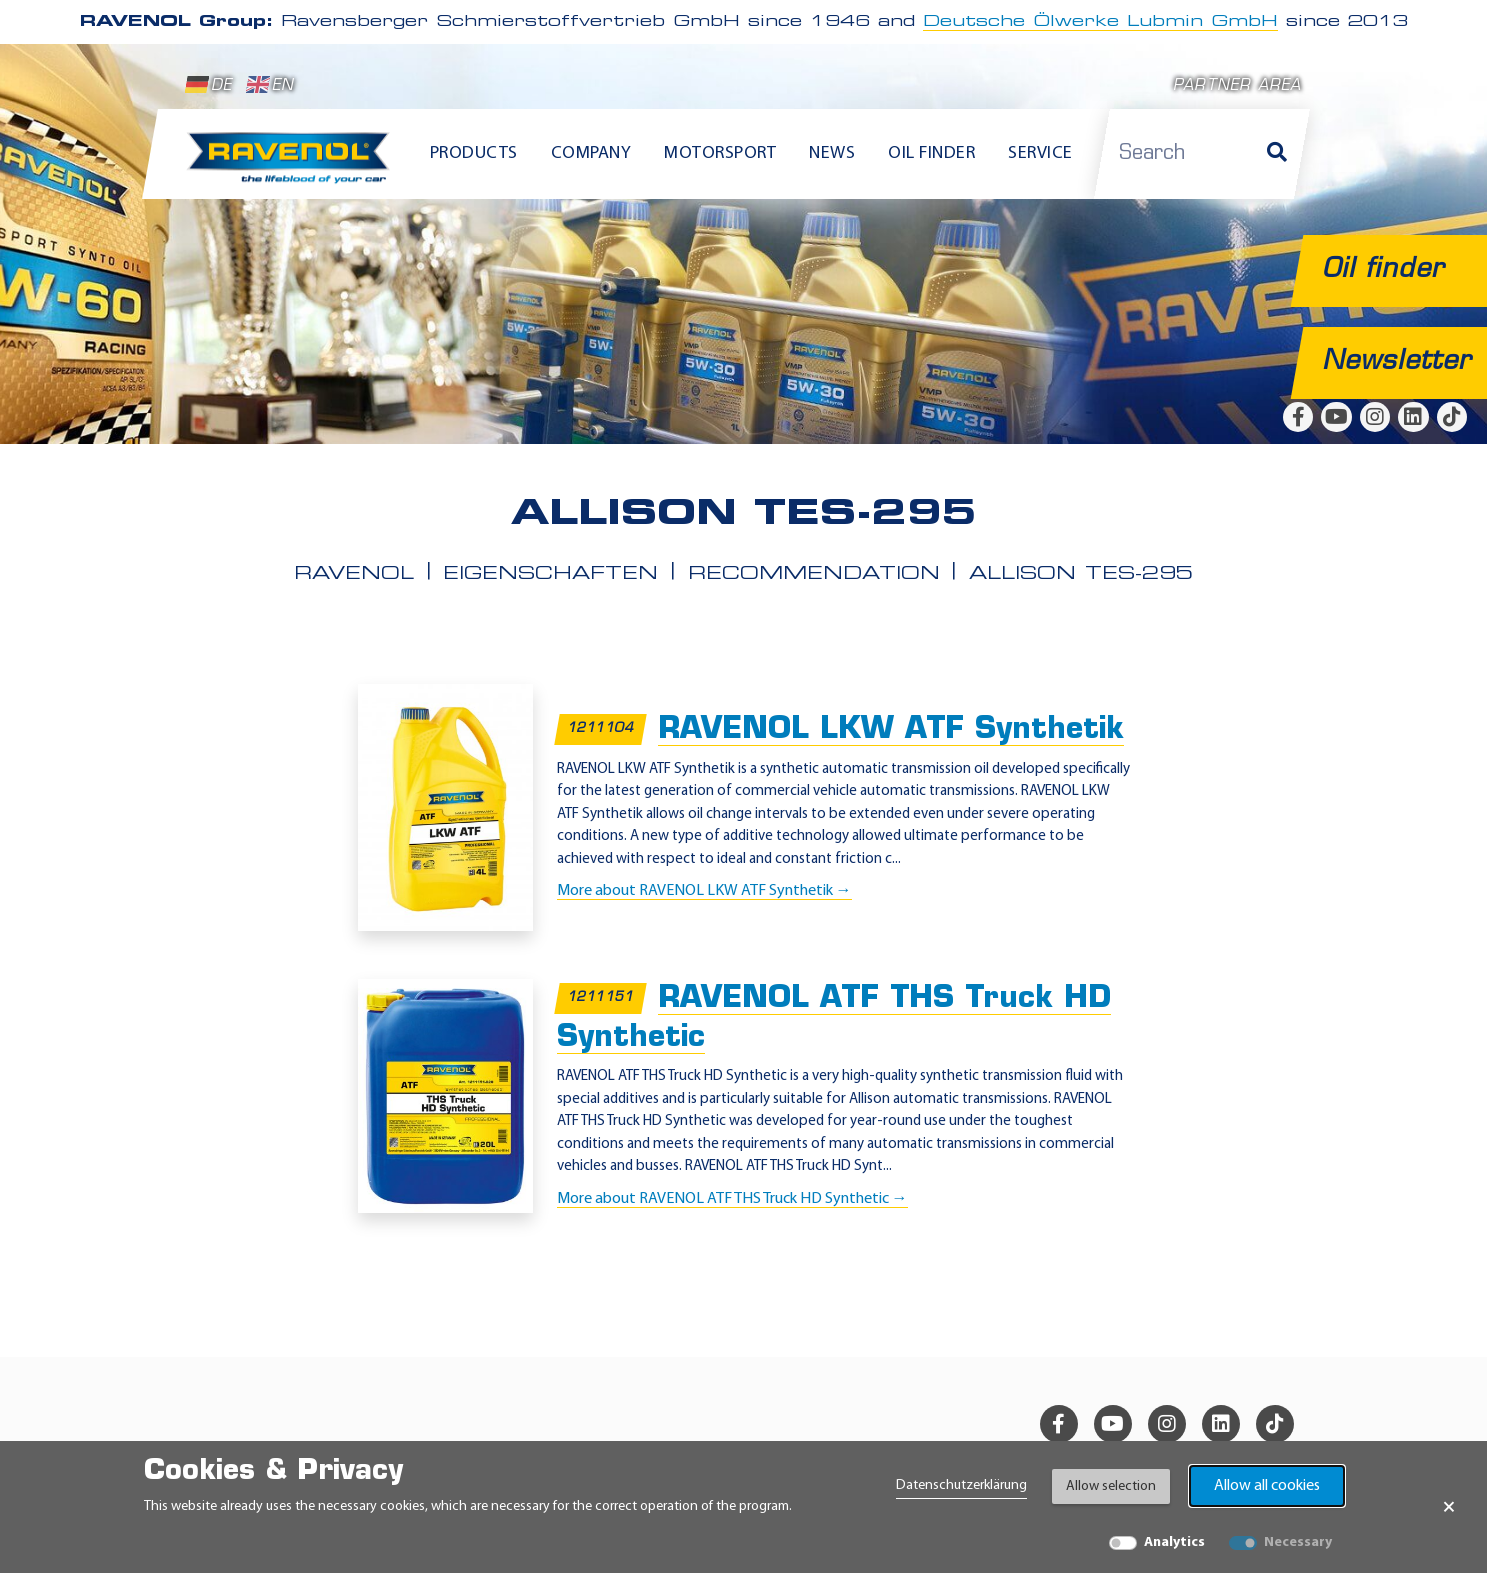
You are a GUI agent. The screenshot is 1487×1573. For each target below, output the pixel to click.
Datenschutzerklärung (961, 1485)
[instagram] (1375, 417)
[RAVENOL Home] (293, 166)
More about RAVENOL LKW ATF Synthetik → (704, 891)
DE (209, 85)
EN (270, 85)
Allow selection (1111, 1486)
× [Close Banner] (1449, 1507)
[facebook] (1298, 417)
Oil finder (931, 153)
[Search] (1277, 154)
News (832, 153)
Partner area (1237, 86)
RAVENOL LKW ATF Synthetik (891, 730)
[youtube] (1336, 417)
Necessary (1298, 1542)
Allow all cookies (1267, 1486)
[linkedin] (1413, 417)
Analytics (1174, 1542)
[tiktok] (1452, 417)
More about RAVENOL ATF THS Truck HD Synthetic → (732, 1199)
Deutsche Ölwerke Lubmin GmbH (1100, 22)
